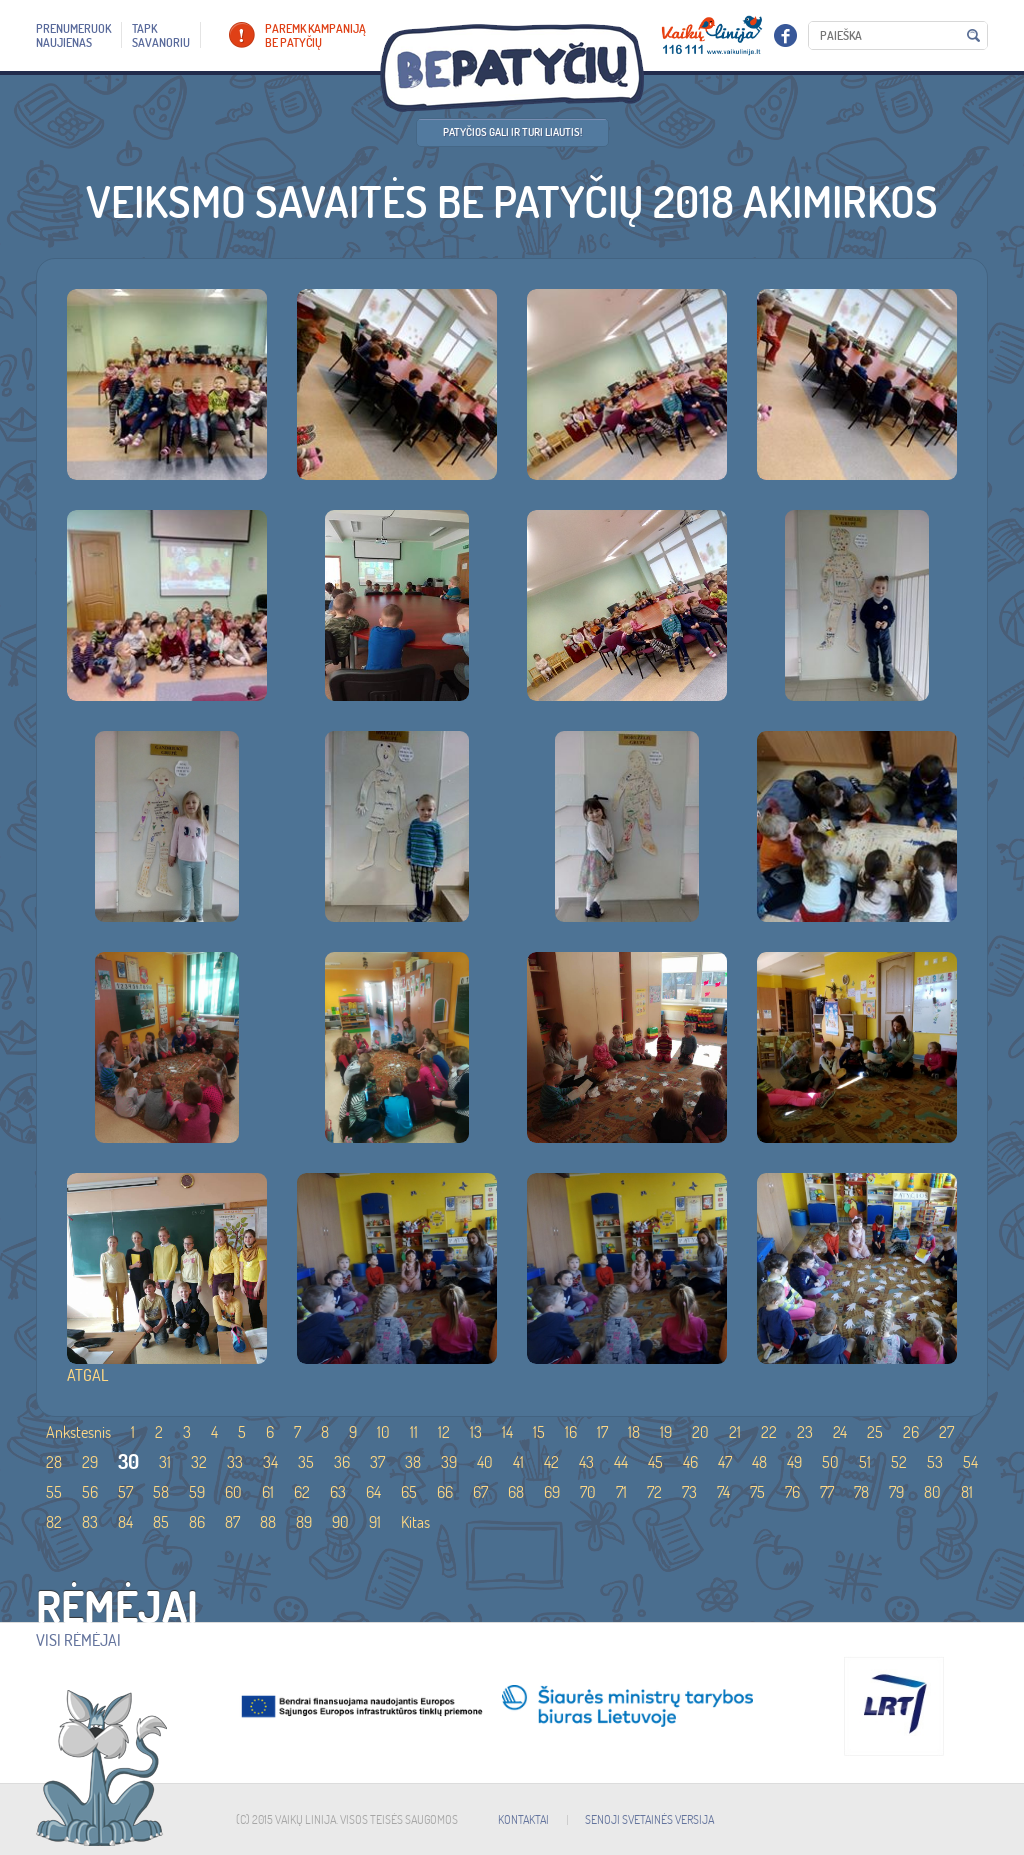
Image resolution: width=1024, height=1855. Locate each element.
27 (946, 1432)
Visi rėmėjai (78, 1640)
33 (235, 1462)
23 (805, 1432)
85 (161, 1522)
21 (735, 1432)
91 (375, 1522)
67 (480, 1492)
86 (197, 1522)
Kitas (415, 1522)
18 (634, 1432)
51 (865, 1462)
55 (54, 1492)
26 (911, 1432)
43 (586, 1462)
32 (199, 1462)
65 (409, 1492)
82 (54, 1522)
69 (552, 1492)
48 (759, 1462)
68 (516, 1492)
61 (268, 1492)
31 (165, 1462)
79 (896, 1492)
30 (128, 1461)
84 (125, 1522)
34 (270, 1462)
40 (485, 1462)
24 (840, 1432)
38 (413, 1462)
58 (161, 1492)
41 (518, 1462)
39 (449, 1462)
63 (338, 1492)
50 (830, 1462)
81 (967, 1492)
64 (373, 1492)
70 (588, 1492)
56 (90, 1492)
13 (476, 1432)
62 (302, 1492)
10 (383, 1432)
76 (792, 1492)
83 (90, 1522)
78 (861, 1492)
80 (932, 1492)
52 (899, 1462)
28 (54, 1462)
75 (757, 1492)
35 (306, 1462)
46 (690, 1462)
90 (340, 1522)
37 (377, 1462)
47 (725, 1462)
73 (689, 1492)
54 (970, 1462)
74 (723, 1492)
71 (621, 1492)
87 (232, 1522)
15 (539, 1432)
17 (602, 1432)
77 (827, 1492)
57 (125, 1492)
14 (507, 1432)
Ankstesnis (78, 1432)
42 (551, 1462)
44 (621, 1462)
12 (444, 1432)
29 (90, 1462)
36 (342, 1462)
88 (268, 1522)
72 (654, 1492)
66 (445, 1492)
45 (655, 1462)
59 (197, 1492)
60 (233, 1492)
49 (794, 1462)
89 (304, 1522)
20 (700, 1432)
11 (414, 1432)
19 (666, 1432)
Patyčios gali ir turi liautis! (512, 132)
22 (769, 1432)
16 (571, 1432)
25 (875, 1432)
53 (935, 1462)
